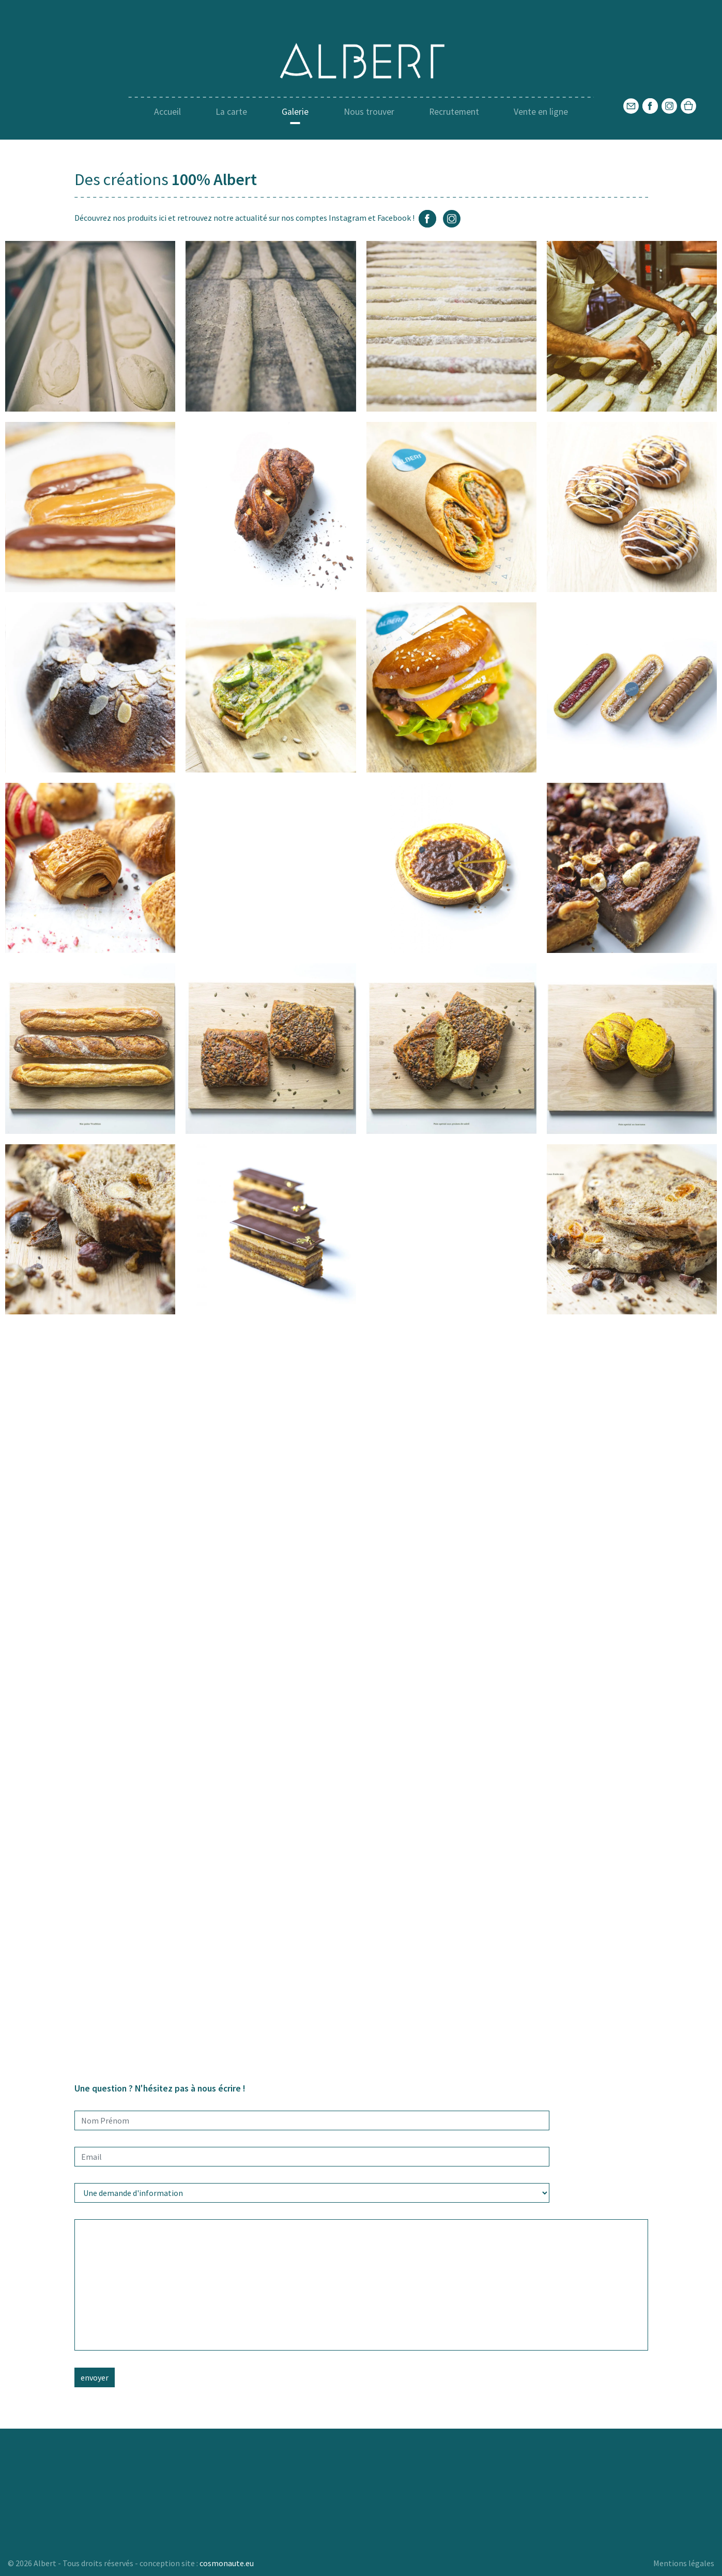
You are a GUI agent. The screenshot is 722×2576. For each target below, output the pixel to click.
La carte (231, 111)
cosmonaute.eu (226, 2563)
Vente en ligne (541, 111)
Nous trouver (369, 111)
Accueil (167, 111)
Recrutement (454, 111)
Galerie (295, 111)
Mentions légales (683, 2563)
